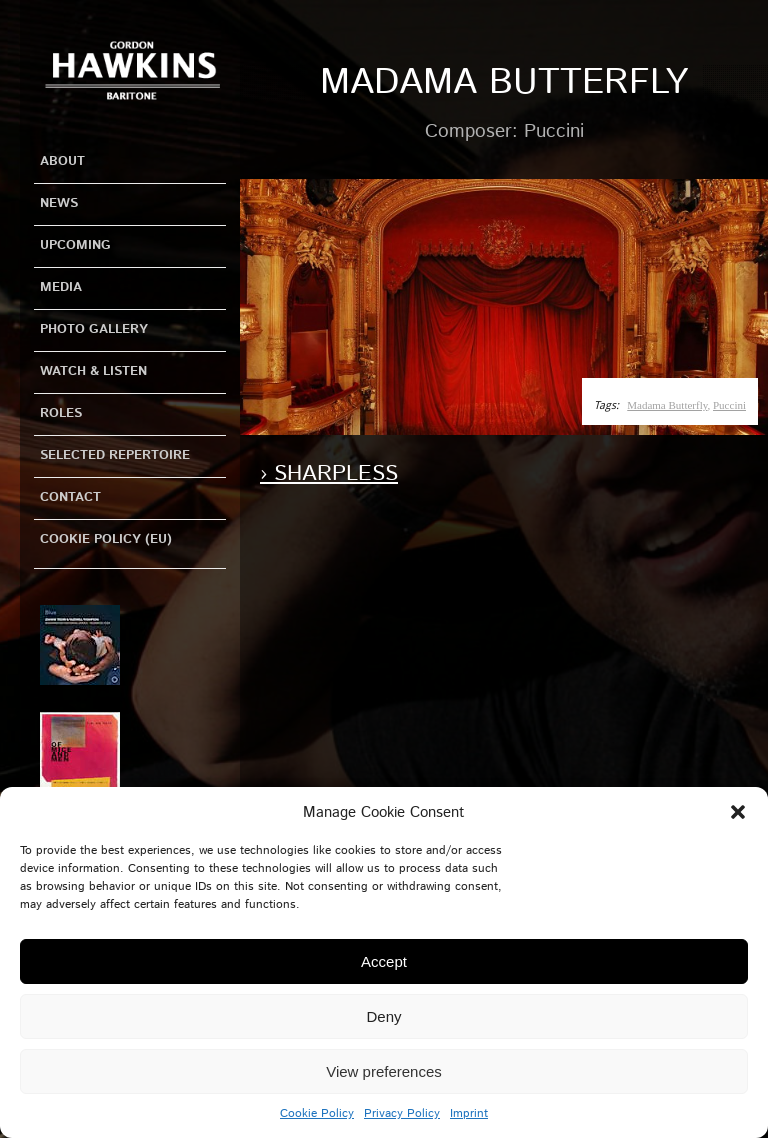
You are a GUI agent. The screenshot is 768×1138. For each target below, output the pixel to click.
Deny (383, 1016)
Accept (384, 961)
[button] (738, 812)
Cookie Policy (317, 1113)
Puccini (729, 405)
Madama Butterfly (667, 405)
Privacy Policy (402, 1113)
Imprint (469, 1113)
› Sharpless (329, 474)
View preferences (384, 1071)
